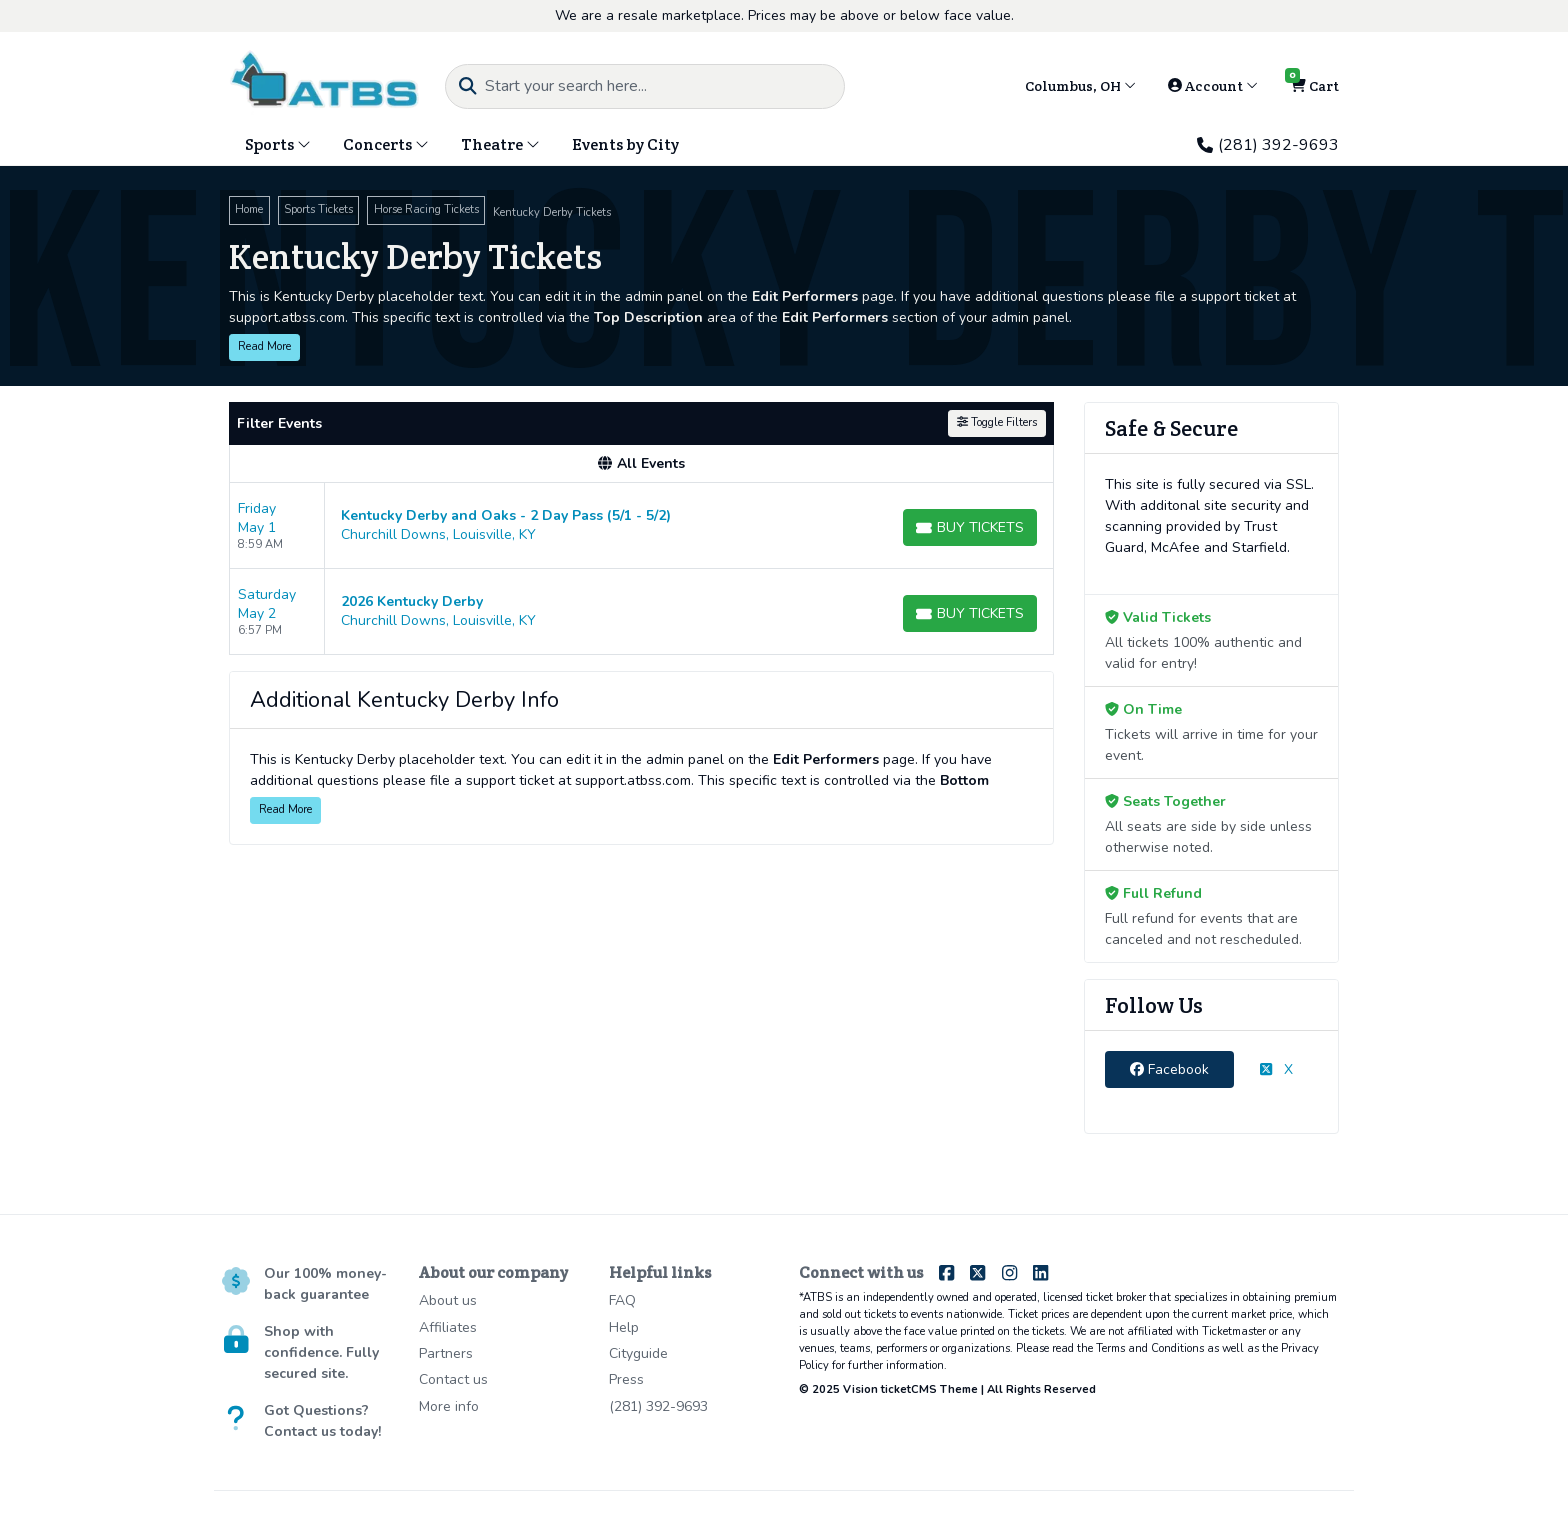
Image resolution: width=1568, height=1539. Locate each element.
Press (626, 1379)
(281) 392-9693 (1268, 145)
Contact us (453, 1379)
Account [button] (1213, 86)
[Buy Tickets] (970, 527)
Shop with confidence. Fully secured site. (321, 1352)
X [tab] (1276, 1069)
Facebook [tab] (1169, 1069)
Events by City (625, 144)
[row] (641, 526)
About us (448, 1300)
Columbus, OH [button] (1080, 86)
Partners (446, 1353)
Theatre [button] (500, 144)
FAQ (622, 1300)
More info (449, 1406)
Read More (264, 346)
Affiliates (448, 1327)
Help (624, 1327)
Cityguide (638, 1353)
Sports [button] (278, 144)
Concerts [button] (386, 144)
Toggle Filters (997, 422)
